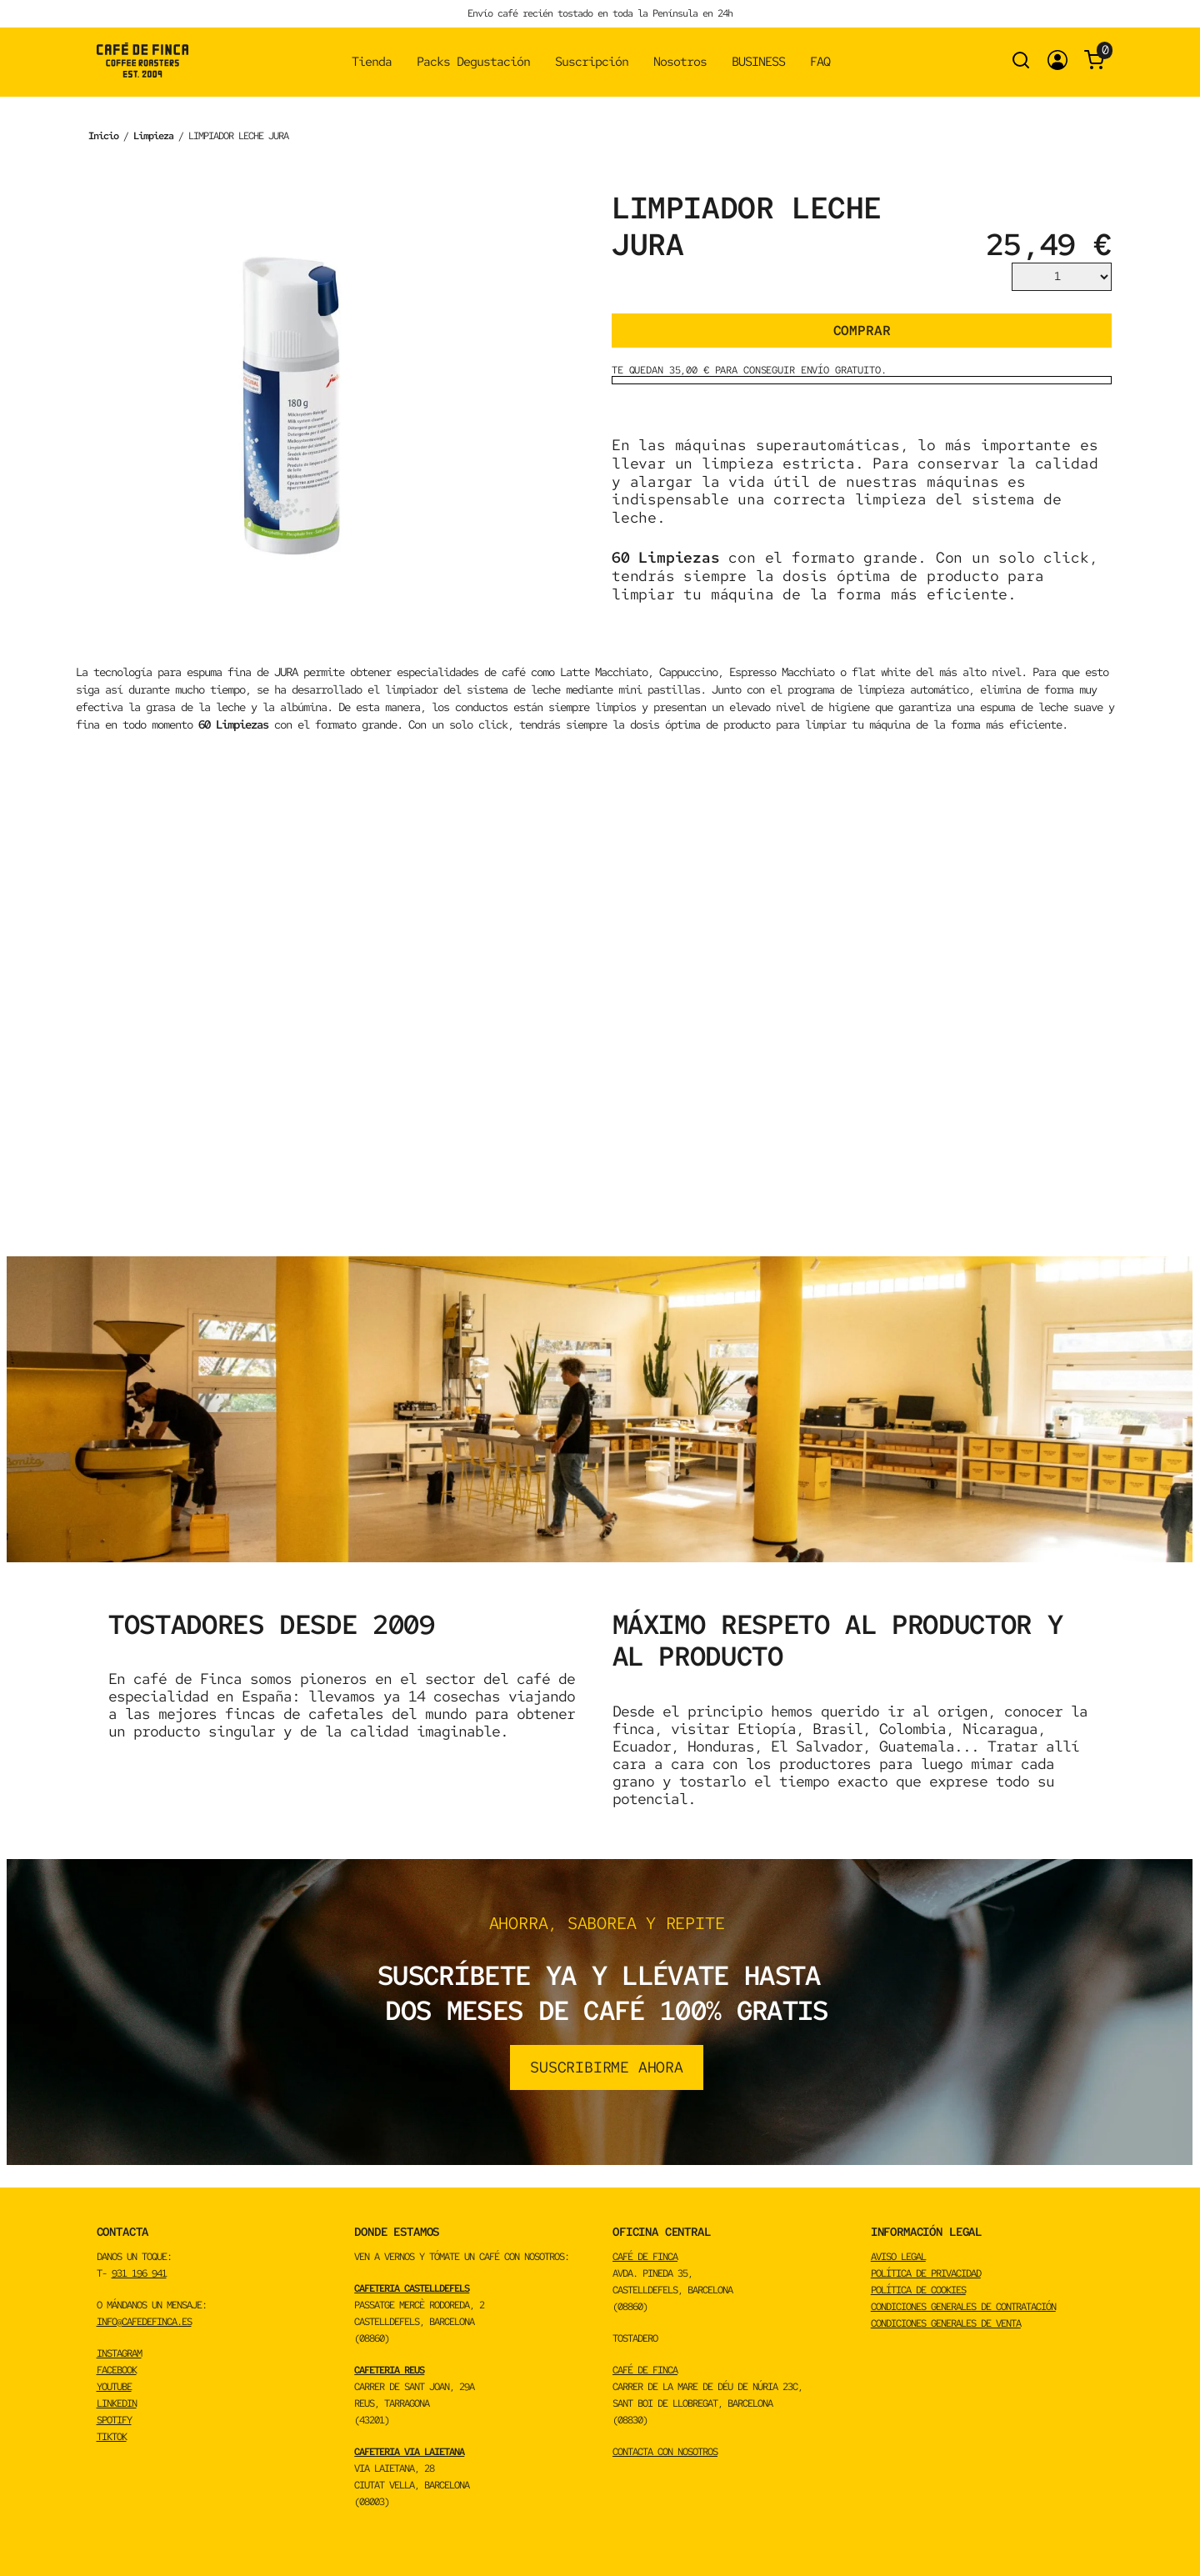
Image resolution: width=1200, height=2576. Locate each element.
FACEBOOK (117, 2370)
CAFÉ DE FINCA (645, 2256)
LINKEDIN (117, 2403)
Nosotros (680, 61)
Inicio (103, 136)
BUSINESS (758, 61)
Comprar (862, 330)
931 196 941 (139, 2273)
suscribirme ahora (606, 2067)
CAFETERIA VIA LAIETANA (409, 2451)
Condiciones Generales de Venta (946, 2323)
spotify (114, 2420)
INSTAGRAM (119, 2353)
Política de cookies (918, 2290)
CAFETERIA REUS (389, 2370)
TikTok (112, 2436)
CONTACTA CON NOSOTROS (665, 2451)
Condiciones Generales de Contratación (963, 2306)
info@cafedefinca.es (144, 2321)
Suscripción (591, 61)
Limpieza (153, 136)
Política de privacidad (926, 2273)
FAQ (820, 61)
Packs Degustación (473, 61)
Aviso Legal (898, 2256)
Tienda (372, 61)
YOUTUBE (114, 2386)
